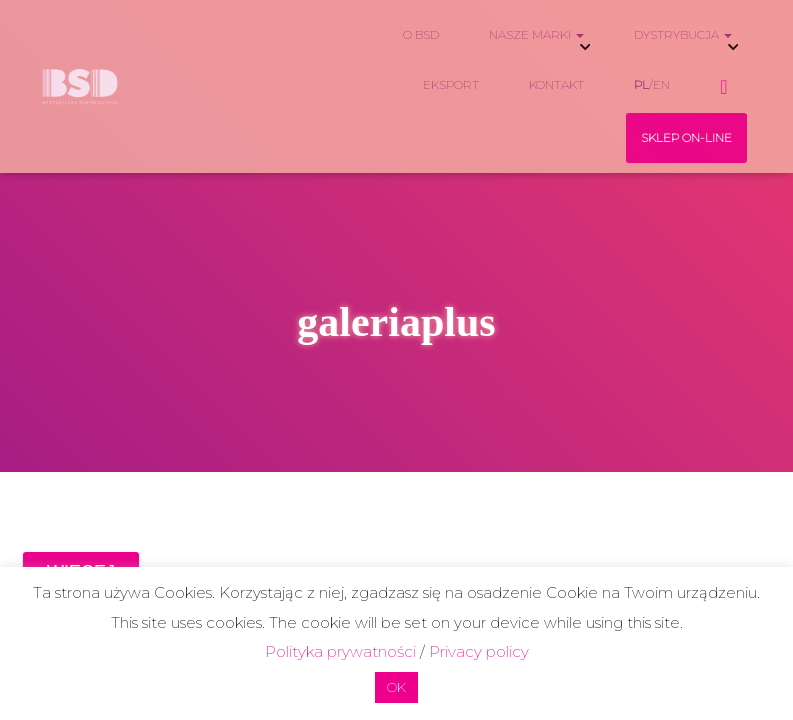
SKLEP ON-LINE (686, 137)
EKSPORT (451, 84)
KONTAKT (556, 84)
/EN (652, 84)
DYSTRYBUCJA (683, 34)
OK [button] (396, 687)
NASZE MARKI (536, 34)
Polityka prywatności (340, 651)
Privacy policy (479, 651)
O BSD (421, 34)
